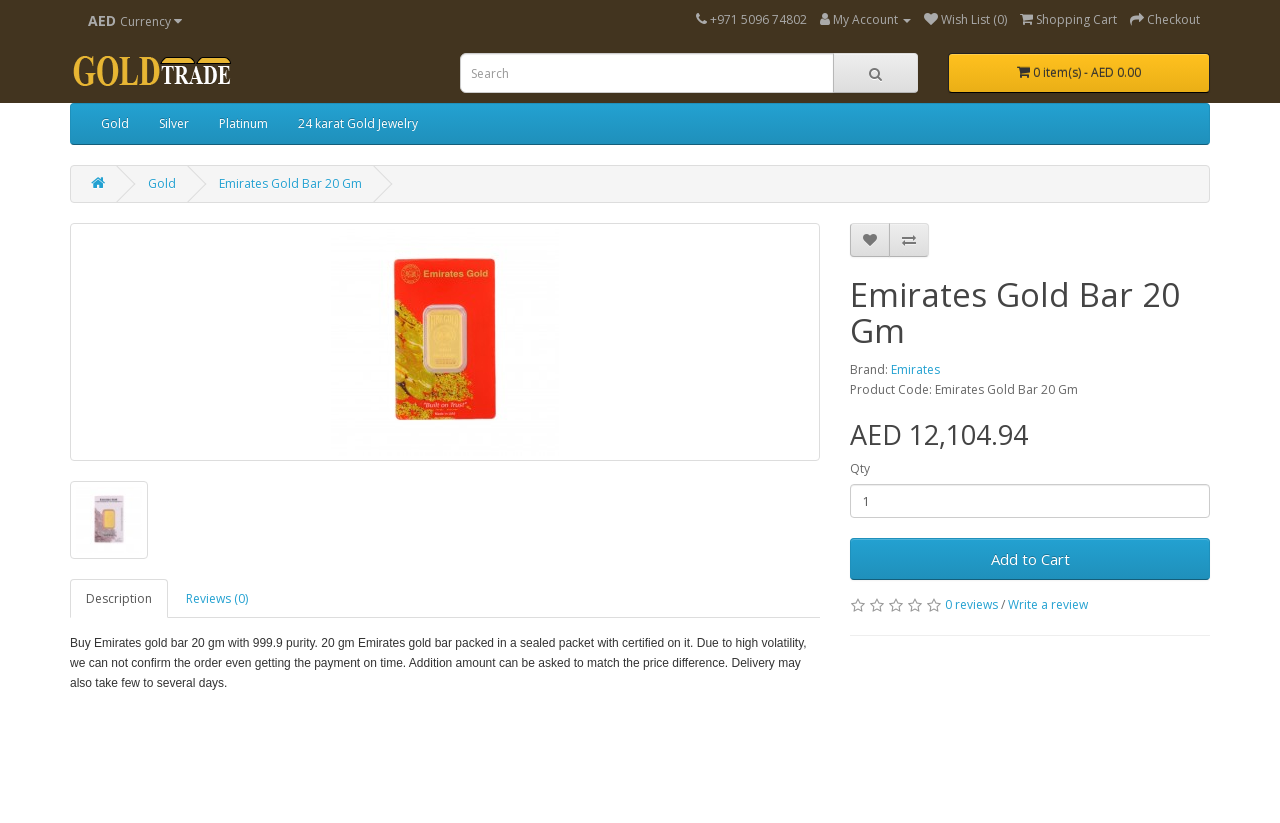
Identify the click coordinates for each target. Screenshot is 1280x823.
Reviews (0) (217, 598)
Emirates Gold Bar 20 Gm (290, 183)
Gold (115, 123)
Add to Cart (1030, 559)
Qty (860, 468)
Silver (174, 123)
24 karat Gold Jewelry (358, 123)
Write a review (1048, 604)
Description (119, 598)
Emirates (915, 369)
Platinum (243, 123)
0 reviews (971, 604)
